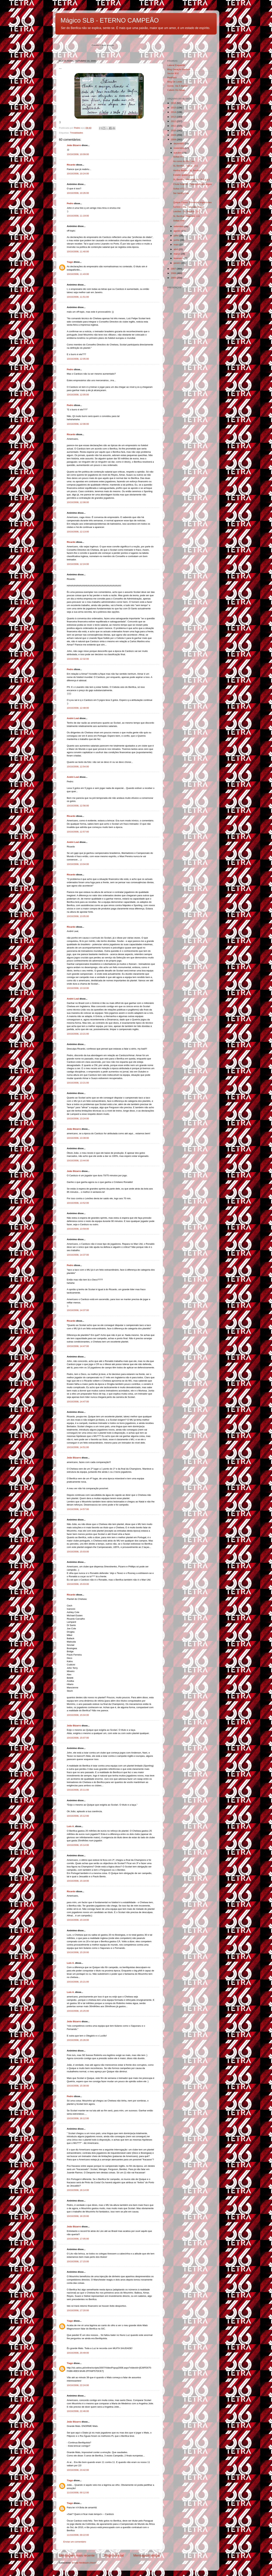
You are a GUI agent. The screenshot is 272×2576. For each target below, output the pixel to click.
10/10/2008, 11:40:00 (78, 251)
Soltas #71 (178, 188)
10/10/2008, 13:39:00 (78, 1138)
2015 (174, 107)
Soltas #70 (178, 220)
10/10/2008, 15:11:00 (78, 1790)
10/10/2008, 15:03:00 (78, 1551)
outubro (178, 152)
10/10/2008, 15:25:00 (78, 2011)
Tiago (70, 262)
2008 (174, 139)
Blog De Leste (174, 81)
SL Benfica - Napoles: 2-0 (186, 216)
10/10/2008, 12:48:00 (78, 708)
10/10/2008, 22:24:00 (78, 2385)
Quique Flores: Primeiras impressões (192, 202)
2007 (174, 268)
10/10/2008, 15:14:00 (78, 1845)
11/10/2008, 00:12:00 (78, 2492)
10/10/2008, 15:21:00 (78, 1981)
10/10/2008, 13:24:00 (78, 1118)
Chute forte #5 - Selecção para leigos (192, 184)
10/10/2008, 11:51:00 (78, 297)
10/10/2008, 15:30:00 (78, 2085)
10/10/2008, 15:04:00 (78, 1715)
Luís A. (71, 1826)
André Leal (73, 718)
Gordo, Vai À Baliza (177, 86)
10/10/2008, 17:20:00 (78, 2310)
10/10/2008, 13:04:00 (78, 864)
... (174, 197)
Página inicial (114, 2555)
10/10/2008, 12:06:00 (78, 424)
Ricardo (71, 164)
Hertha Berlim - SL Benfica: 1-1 (189, 170)
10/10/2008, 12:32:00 (78, 659)
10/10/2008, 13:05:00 (78, 916)
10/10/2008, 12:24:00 (78, 564)
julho (176, 235)
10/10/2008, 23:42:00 (78, 2470)
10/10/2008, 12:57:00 (78, 831)
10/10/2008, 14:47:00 (78, 1346)
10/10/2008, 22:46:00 (78, 2411)
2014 (174, 112)
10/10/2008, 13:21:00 (78, 1033)
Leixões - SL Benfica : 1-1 (186, 211)
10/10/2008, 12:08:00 (78, 502)
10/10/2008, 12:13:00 (78, 531)
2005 (174, 277)
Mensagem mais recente (77, 2555)
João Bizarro (74, 145)
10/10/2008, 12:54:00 (78, 766)
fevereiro (178, 258)
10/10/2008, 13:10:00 (78, 988)
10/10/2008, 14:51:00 (78, 1447)
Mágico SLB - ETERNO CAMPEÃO (110, 20)
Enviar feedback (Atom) (84, 2562)
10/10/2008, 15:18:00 (78, 1881)
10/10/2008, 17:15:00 (78, 2261)
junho (177, 240)
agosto (177, 231)
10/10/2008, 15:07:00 (78, 1737)
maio (176, 244)
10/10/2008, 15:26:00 (78, 2040)
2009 (174, 135)
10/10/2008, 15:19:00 (78, 1920)
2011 (174, 126)
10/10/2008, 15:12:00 (78, 1816)
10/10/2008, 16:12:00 (78, 2118)
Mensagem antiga (146, 2555)
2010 (174, 130)
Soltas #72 (178, 156)
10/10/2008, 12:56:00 (78, 805)
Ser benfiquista (181, 193)
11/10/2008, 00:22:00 (78, 2535)
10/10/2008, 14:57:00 (78, 1509)
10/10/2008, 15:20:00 (78, 1952)
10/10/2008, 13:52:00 (78, 1203)
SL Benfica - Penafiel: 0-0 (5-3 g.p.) (191, 179)
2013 (174, 116)
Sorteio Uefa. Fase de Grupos (188, 207)
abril (176, 249)
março (177, 253)
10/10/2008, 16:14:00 (78, 2190)
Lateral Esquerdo (176, 65)
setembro (179, 226)
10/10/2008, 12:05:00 (78, 359)
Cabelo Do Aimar (176, 90)
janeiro (177, 263)
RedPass (172, 77)
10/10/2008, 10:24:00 (78, 173)
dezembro (179, 143)
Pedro (70, 203)
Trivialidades (76, 132)
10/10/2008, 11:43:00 (78, 274)
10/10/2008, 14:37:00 (78, 1255)
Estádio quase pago (183, 175)
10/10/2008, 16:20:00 (78, 2216)
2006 (174, 273)
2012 (174, 121)
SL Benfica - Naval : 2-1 (185, 165)
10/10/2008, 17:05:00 (78, 2238)
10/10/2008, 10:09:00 (78, 154)
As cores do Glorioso (184, 161)
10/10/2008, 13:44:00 (78, 1160)
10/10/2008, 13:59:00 (78, 1228)
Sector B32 (173, 73)
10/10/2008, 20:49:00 (78, 2352)
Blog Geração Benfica (178, 69)
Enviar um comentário (74, 2541)
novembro (179, 148)
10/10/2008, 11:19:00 (78, 215)
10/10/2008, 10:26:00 (78, 193)
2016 (174, 103)
